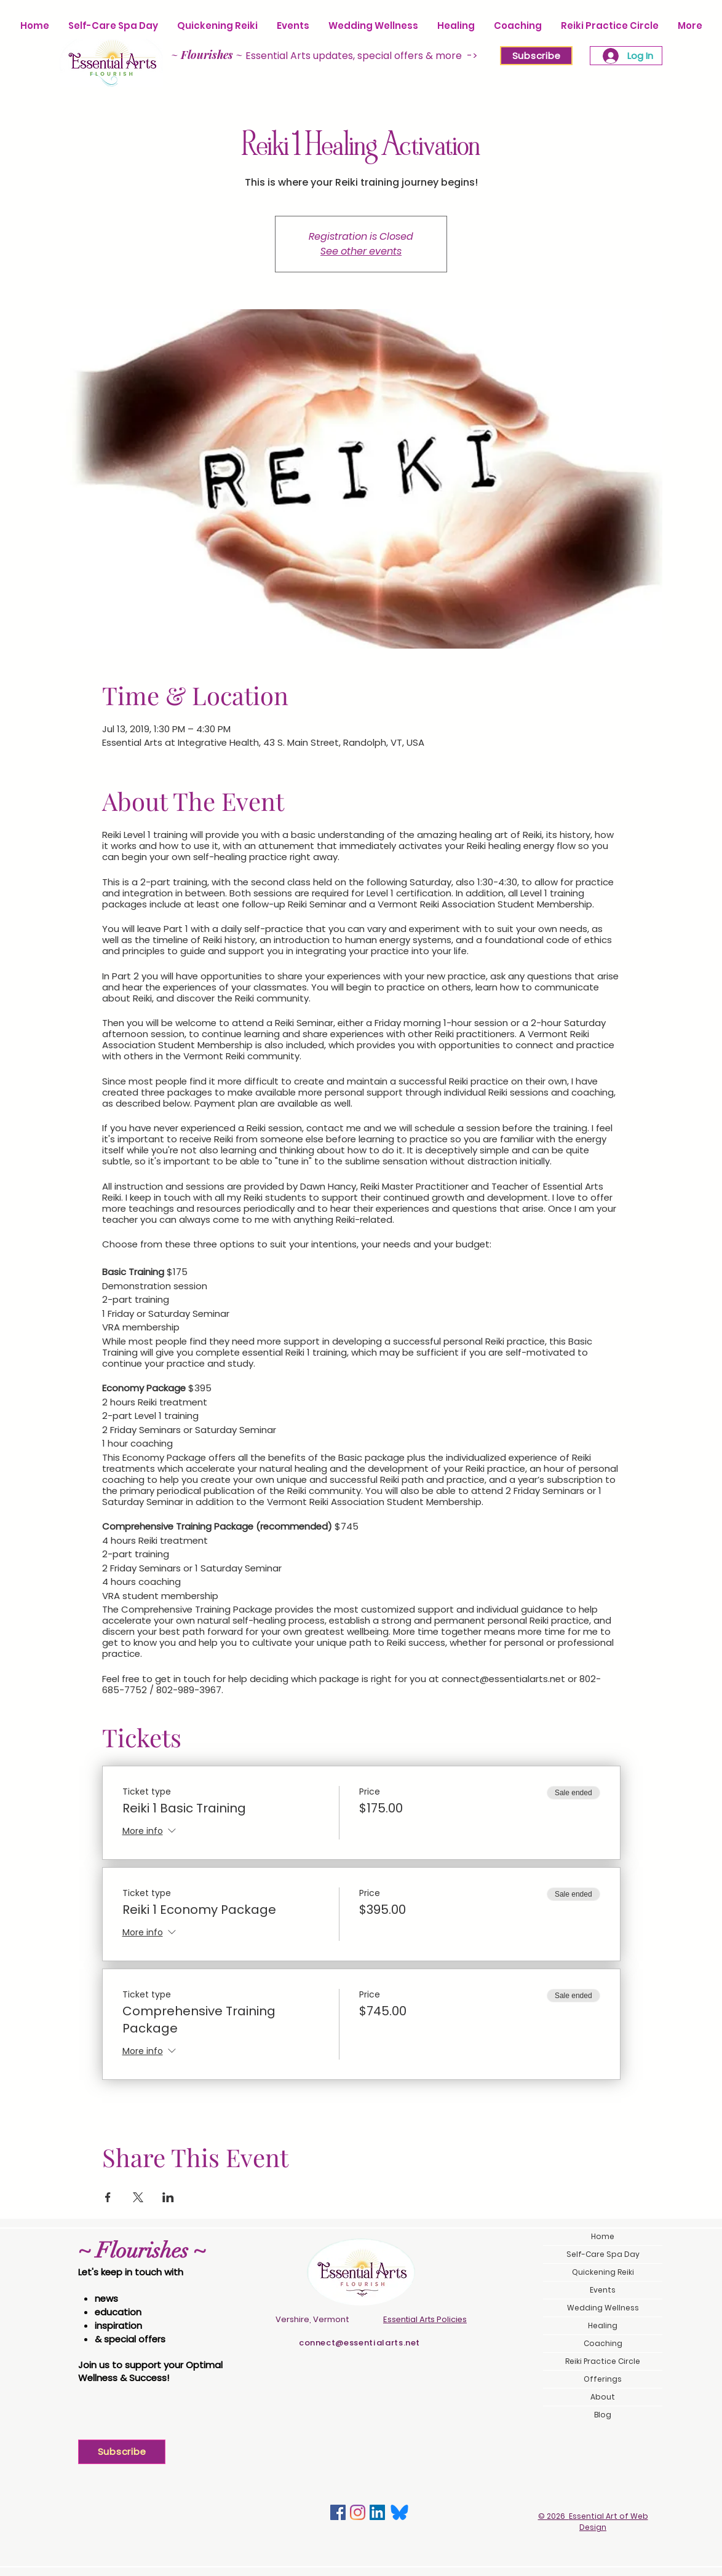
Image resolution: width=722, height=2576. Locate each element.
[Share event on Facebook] (108, 2197)
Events (603, 2290)
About (602, 2397)
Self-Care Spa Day (603, 2254)
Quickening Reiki (603, 2272)
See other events (361, 251)
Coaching (603, 2343)
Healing (602, 2325)
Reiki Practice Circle (602, 2361)
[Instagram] (357, 2512)
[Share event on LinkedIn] (168, 2197)
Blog (602, 2414)
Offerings (603, 2379)
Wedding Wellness (603, 2307)
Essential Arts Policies (425, 2319)
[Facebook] (338, 2512)
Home (602, 2236)
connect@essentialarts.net (359, 2343)
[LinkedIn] (377, 2512)
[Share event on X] (138, 2197)
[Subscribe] (536, 55)
